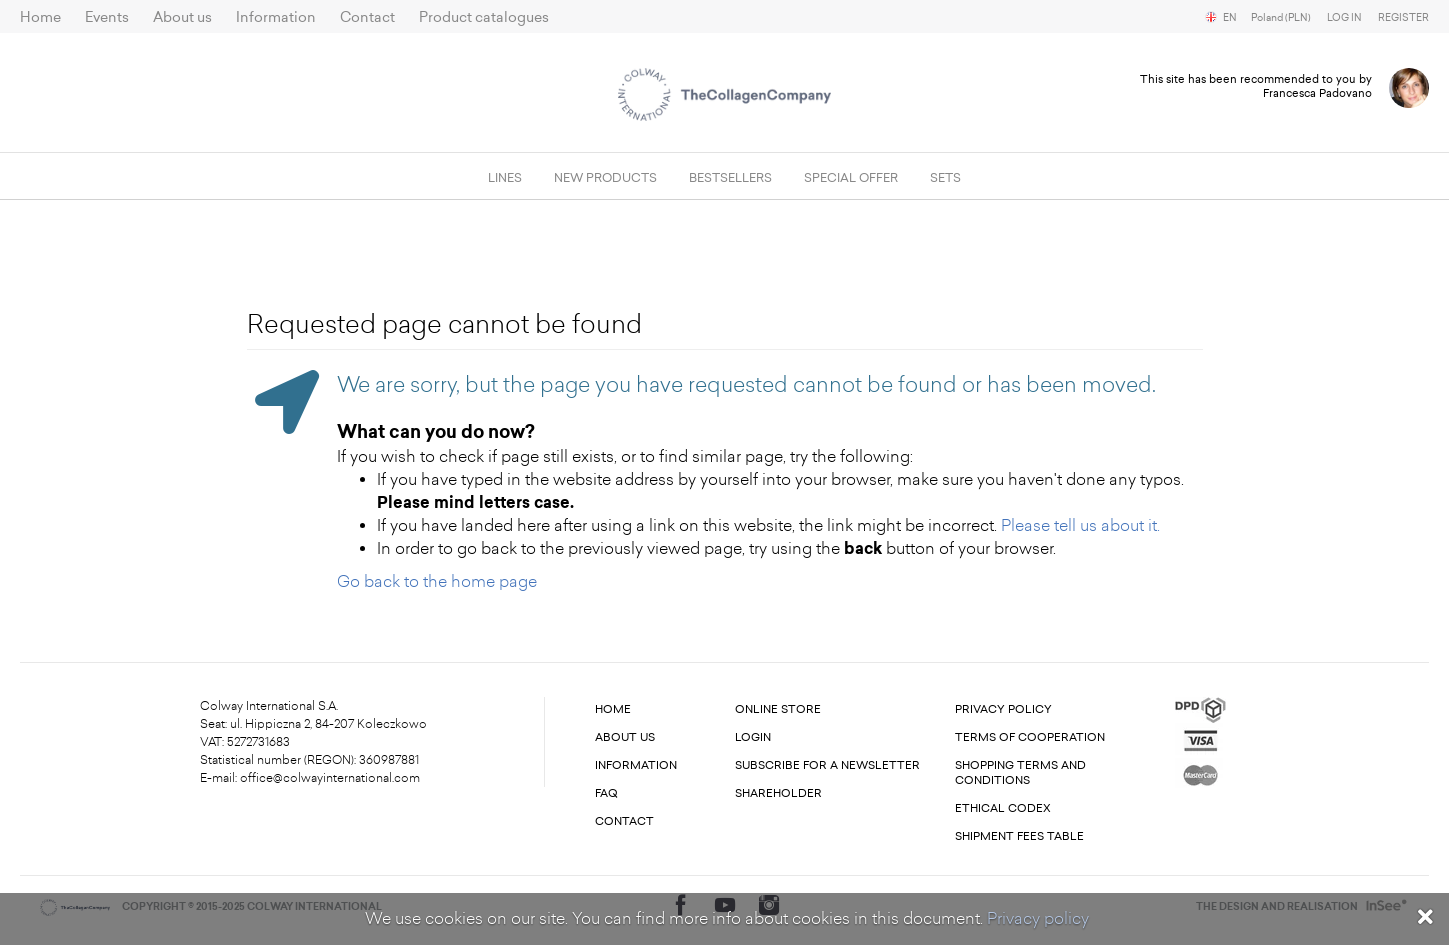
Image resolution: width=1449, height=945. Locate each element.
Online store (778, 709)
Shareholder (778, 793)
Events (107, 17)
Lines (505, 178)
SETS (945, 178)
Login (753, 737)
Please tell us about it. (1080, 525)
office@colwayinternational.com (330, 778)
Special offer (851, 178)
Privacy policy (1038, 918)
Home (40, 17)
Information (276, 17)
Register (1403, 18)
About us (182, 17)
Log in (1344, 18)
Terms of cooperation (1030, 737)
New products (605, 178)
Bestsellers (730, 178)
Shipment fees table (1019, 836)
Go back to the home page (437, 581)
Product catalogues (484, 17)
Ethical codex (1003, 808)
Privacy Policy (1003, 709)
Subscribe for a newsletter (827, 765)
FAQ (606, 793)
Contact (367, 17)
